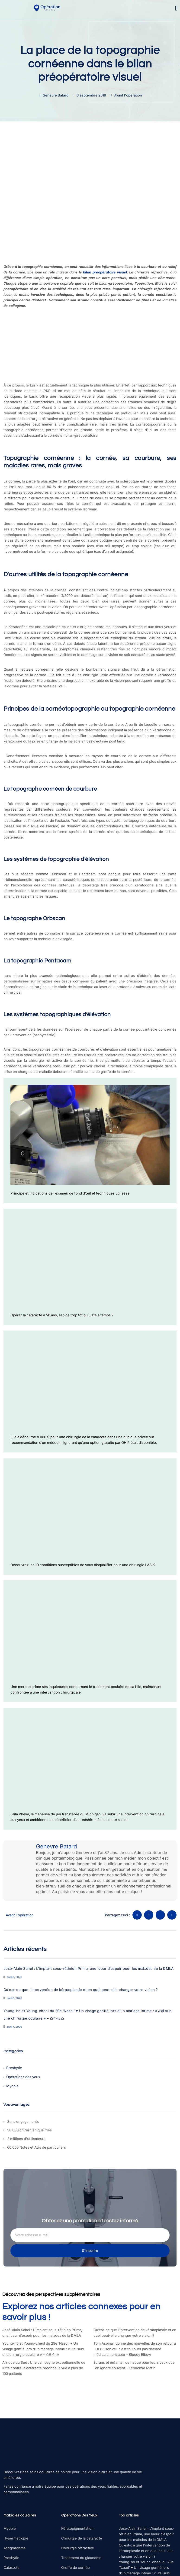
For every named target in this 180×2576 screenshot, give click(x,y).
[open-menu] (176, 8)
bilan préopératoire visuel (105, 272)
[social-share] (137, 1915)
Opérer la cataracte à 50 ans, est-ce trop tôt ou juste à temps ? (61, 1315)
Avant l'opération (128, 95)
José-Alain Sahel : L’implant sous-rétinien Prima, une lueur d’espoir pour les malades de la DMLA (88, 1968)
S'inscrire (90, 2250)
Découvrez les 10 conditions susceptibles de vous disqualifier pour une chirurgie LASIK (82, 1565)
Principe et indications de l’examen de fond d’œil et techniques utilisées (69, 1193)
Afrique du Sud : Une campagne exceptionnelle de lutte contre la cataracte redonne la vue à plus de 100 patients (43, 2368)
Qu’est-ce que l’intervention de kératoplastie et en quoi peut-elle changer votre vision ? (80, 1989)
